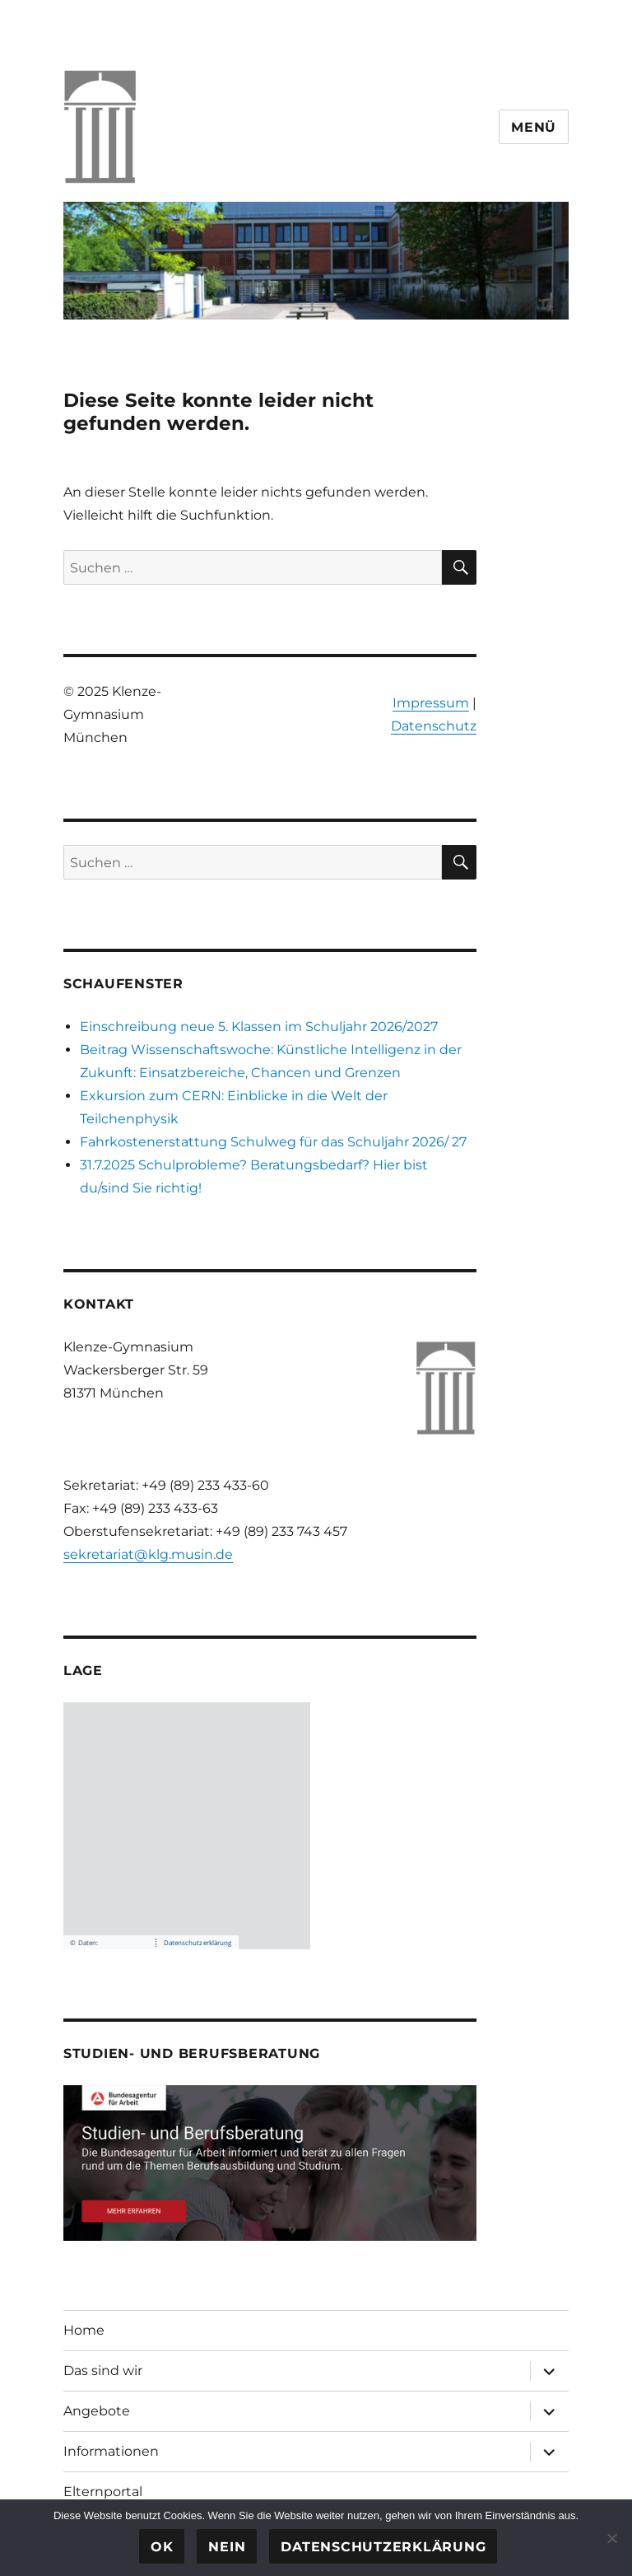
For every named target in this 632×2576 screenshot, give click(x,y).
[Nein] (611, 2538)
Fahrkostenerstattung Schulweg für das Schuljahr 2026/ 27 (273, 1142)
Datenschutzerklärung (383, 2547)
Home (84, 2330)
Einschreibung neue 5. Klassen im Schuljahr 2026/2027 (259, 1026)
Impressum (431, 703)
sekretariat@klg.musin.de (148, 1554)
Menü (533, 127)
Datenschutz (433, 726)
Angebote (96, 2411)
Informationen (111, 2451)
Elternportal (102, 2491)
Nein (226, 2547)
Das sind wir (102, 2370)
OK (162, 2547)
